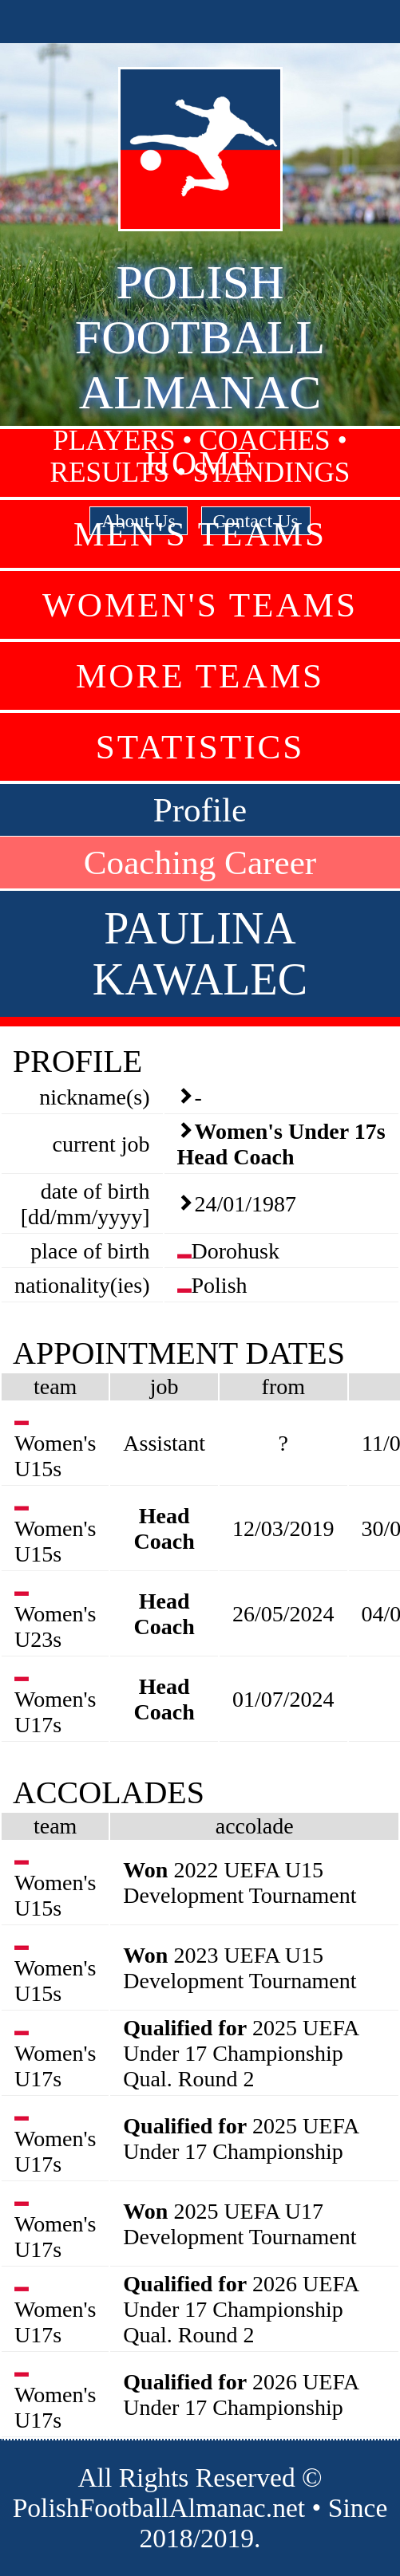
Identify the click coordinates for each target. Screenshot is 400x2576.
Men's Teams (200, 534)
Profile (200, 810)
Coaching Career (200, 862)
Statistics (200, 747)
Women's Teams (200, 605)
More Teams (200, 676)
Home (200, 463)
